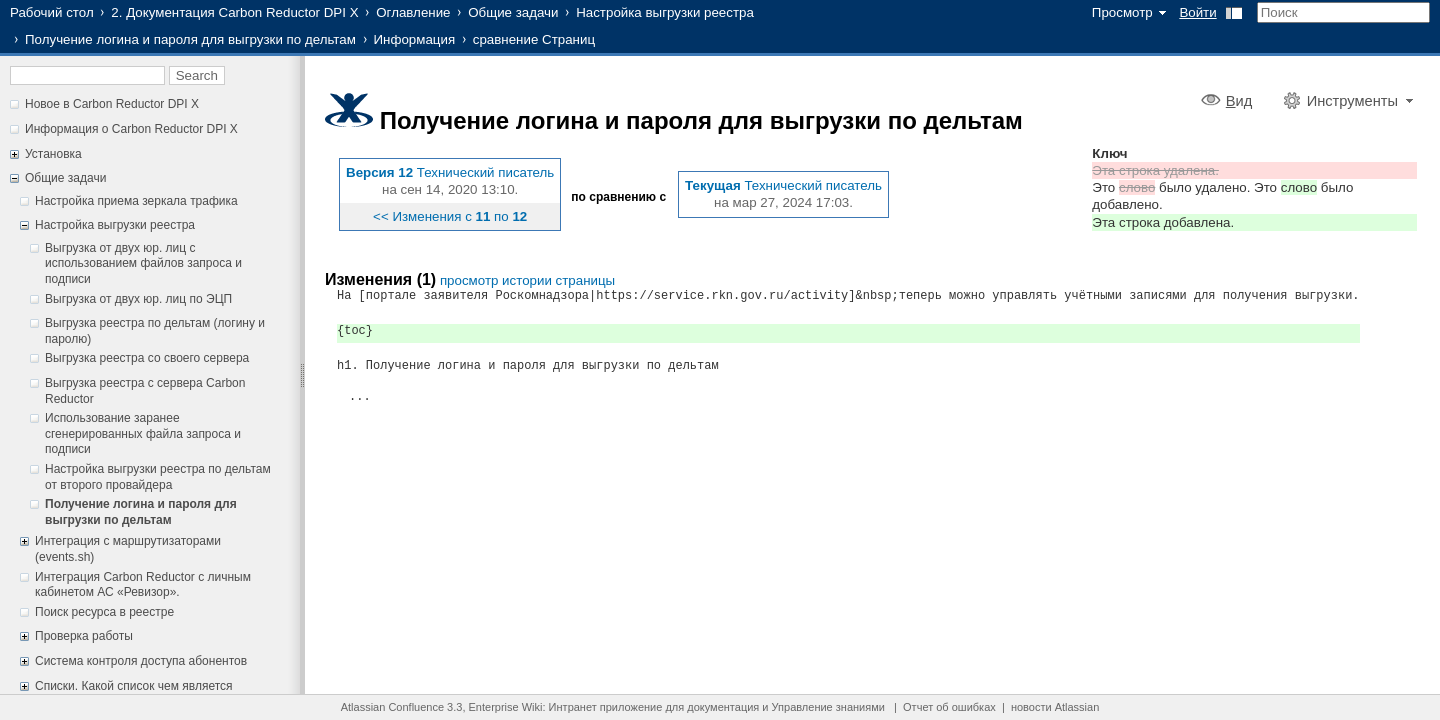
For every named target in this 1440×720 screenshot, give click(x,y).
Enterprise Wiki (506, 707)
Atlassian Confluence (392, 707)
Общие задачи (513, 12)
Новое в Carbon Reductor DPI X (112, 104)
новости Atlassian (1055, 707)
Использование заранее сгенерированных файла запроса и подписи (143, 433)
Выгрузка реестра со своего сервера (147, 358)
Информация (415, 39)
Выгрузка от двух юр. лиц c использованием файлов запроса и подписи (143, 263)
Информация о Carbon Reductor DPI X (131, 129)
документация (723, 707)
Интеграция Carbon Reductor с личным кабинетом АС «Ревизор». (143, 585)
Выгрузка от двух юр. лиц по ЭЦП (138, 299)
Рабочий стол (52, 12)
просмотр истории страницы (527, 280)
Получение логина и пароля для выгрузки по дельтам (190, 39)
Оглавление (413, 12)
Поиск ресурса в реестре (104, 612)
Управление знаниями (828, 707)
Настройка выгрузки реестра (665, 12)
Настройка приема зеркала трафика (136, 201)
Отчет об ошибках (949, 707)
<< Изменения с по (450, 216)
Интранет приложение (606, 707)
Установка (53, 154)
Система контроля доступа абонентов (141, 661)
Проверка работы (84, 636)
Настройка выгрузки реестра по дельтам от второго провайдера (158, 477)
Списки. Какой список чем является (134, 686)
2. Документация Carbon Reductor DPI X (234, 12)
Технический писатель (486, 172)
